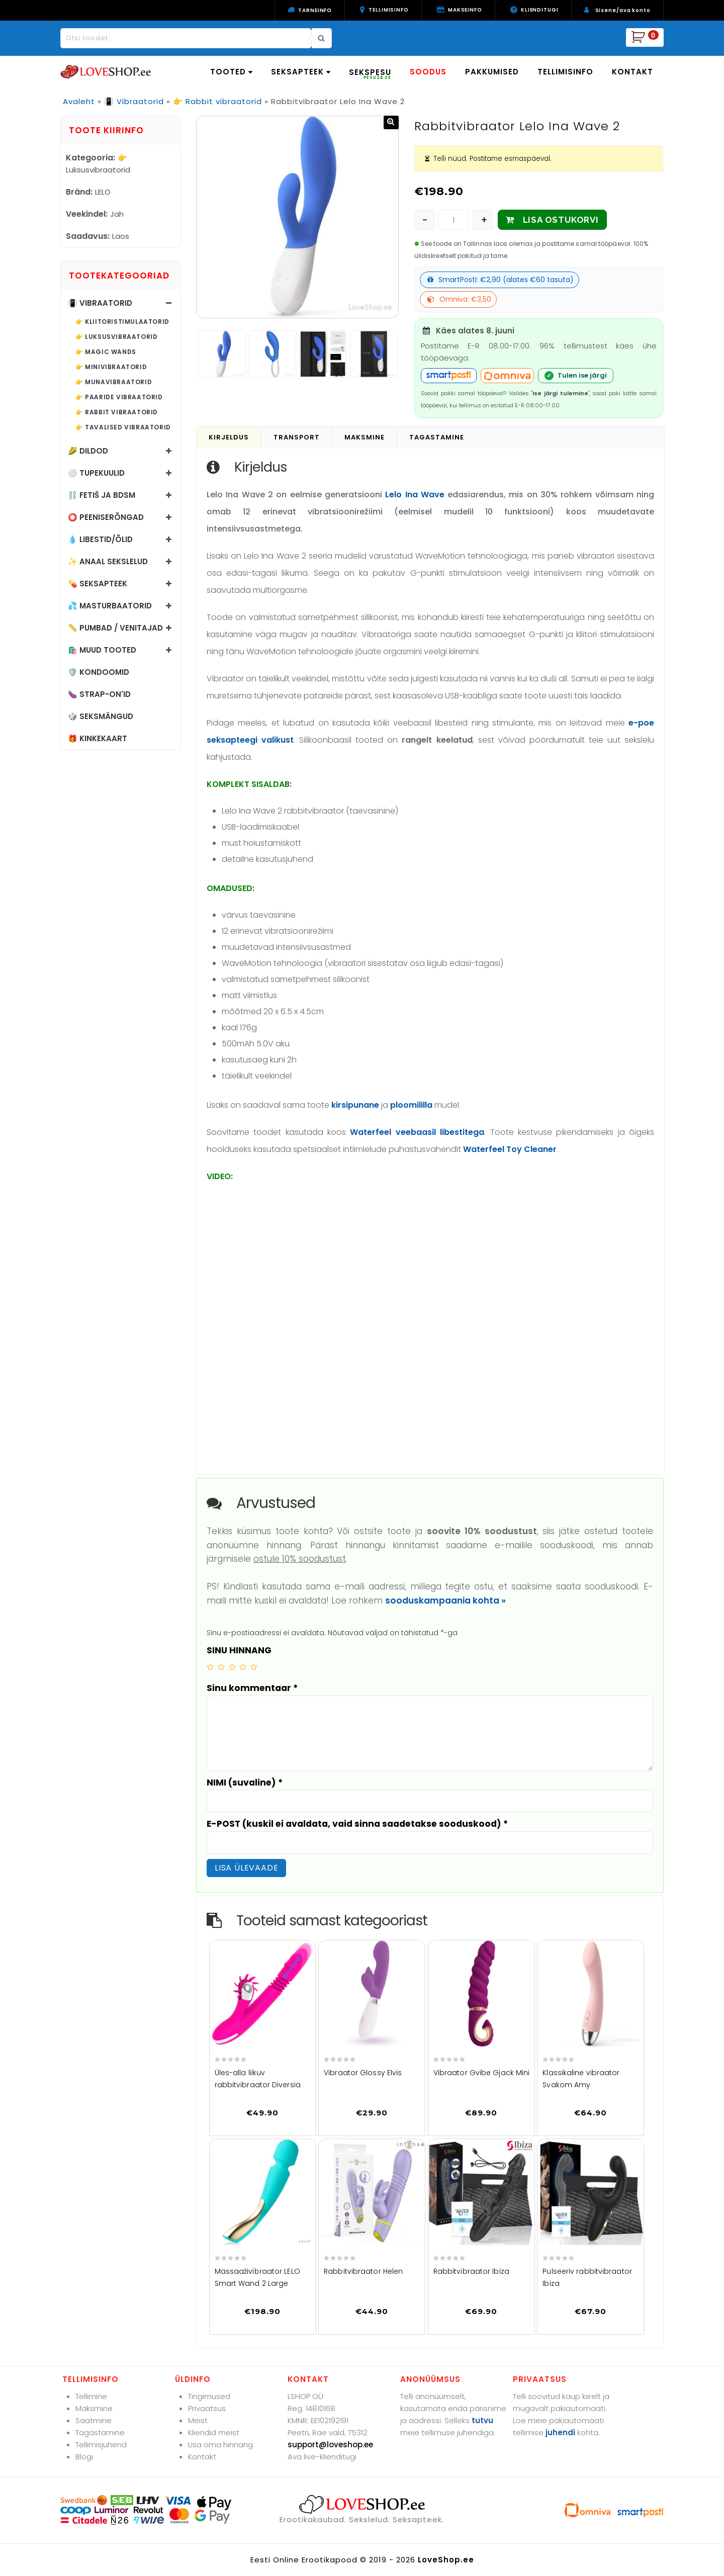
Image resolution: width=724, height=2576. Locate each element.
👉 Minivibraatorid (111, 367)
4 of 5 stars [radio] (242, 1666)
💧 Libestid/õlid (100, 539)
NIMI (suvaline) (245, 1782)
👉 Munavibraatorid (113, 382)
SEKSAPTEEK (300, 71)
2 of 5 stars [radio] (221, 1666)
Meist (198, 2420)
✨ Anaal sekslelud (108, 561)
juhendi (560, 2432)
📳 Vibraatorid (134, 101)
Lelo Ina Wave (414, 494)
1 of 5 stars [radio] (210, 1666)
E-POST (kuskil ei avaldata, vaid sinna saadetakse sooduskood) (357, 1824)
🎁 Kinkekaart (97, 738)
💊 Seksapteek (97, 583)
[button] (391, 122)
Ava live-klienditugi (322, 2456)
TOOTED (231, 71)
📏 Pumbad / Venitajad (115, 628)
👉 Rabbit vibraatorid (217, 101)
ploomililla (411, 1105)
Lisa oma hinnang (220, 2444)
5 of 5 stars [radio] (253, 1666)
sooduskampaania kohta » (445, 1600)
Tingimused (209, 2396)
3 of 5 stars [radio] (232, 1666)
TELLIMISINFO (565, 71)
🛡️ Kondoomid (98, 672)
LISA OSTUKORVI (561, 220)
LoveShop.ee (446, 2559)
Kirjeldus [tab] (229, 437)
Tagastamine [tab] (436, 437)
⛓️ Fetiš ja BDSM (101, 495)
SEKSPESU (370, 73)
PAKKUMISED (492, 71)
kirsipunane (355, 1105)
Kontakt (202, 2456)
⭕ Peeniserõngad (106, 517)
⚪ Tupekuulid (96, 473)
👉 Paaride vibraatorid (119, 397)
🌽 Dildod (88, 451)
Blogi (84, 2456)
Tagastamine (100, 2432)
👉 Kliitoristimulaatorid (122, 321)
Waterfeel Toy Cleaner (510, 1149)
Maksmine (94, 2408)
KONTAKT (632, 71)
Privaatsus (207, 2408)
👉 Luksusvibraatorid (116, 336)
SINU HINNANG (239, 1650)
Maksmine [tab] (364, 437)
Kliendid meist (213, 2432)
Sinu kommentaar (252, 1688)
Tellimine (91, 2396)
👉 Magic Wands (105, 351)
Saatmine (93, 2420)
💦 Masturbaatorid (110, 605)
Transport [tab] (297, 437)
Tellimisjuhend (101, 2444)
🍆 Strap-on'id (99, 694)
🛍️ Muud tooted (102, 650)
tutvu (482, 2420)
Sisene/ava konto (623, 10)
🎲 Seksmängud (100, 716)
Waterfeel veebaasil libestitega (417, 1132)
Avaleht (79, 101)
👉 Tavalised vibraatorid (123, 427)
